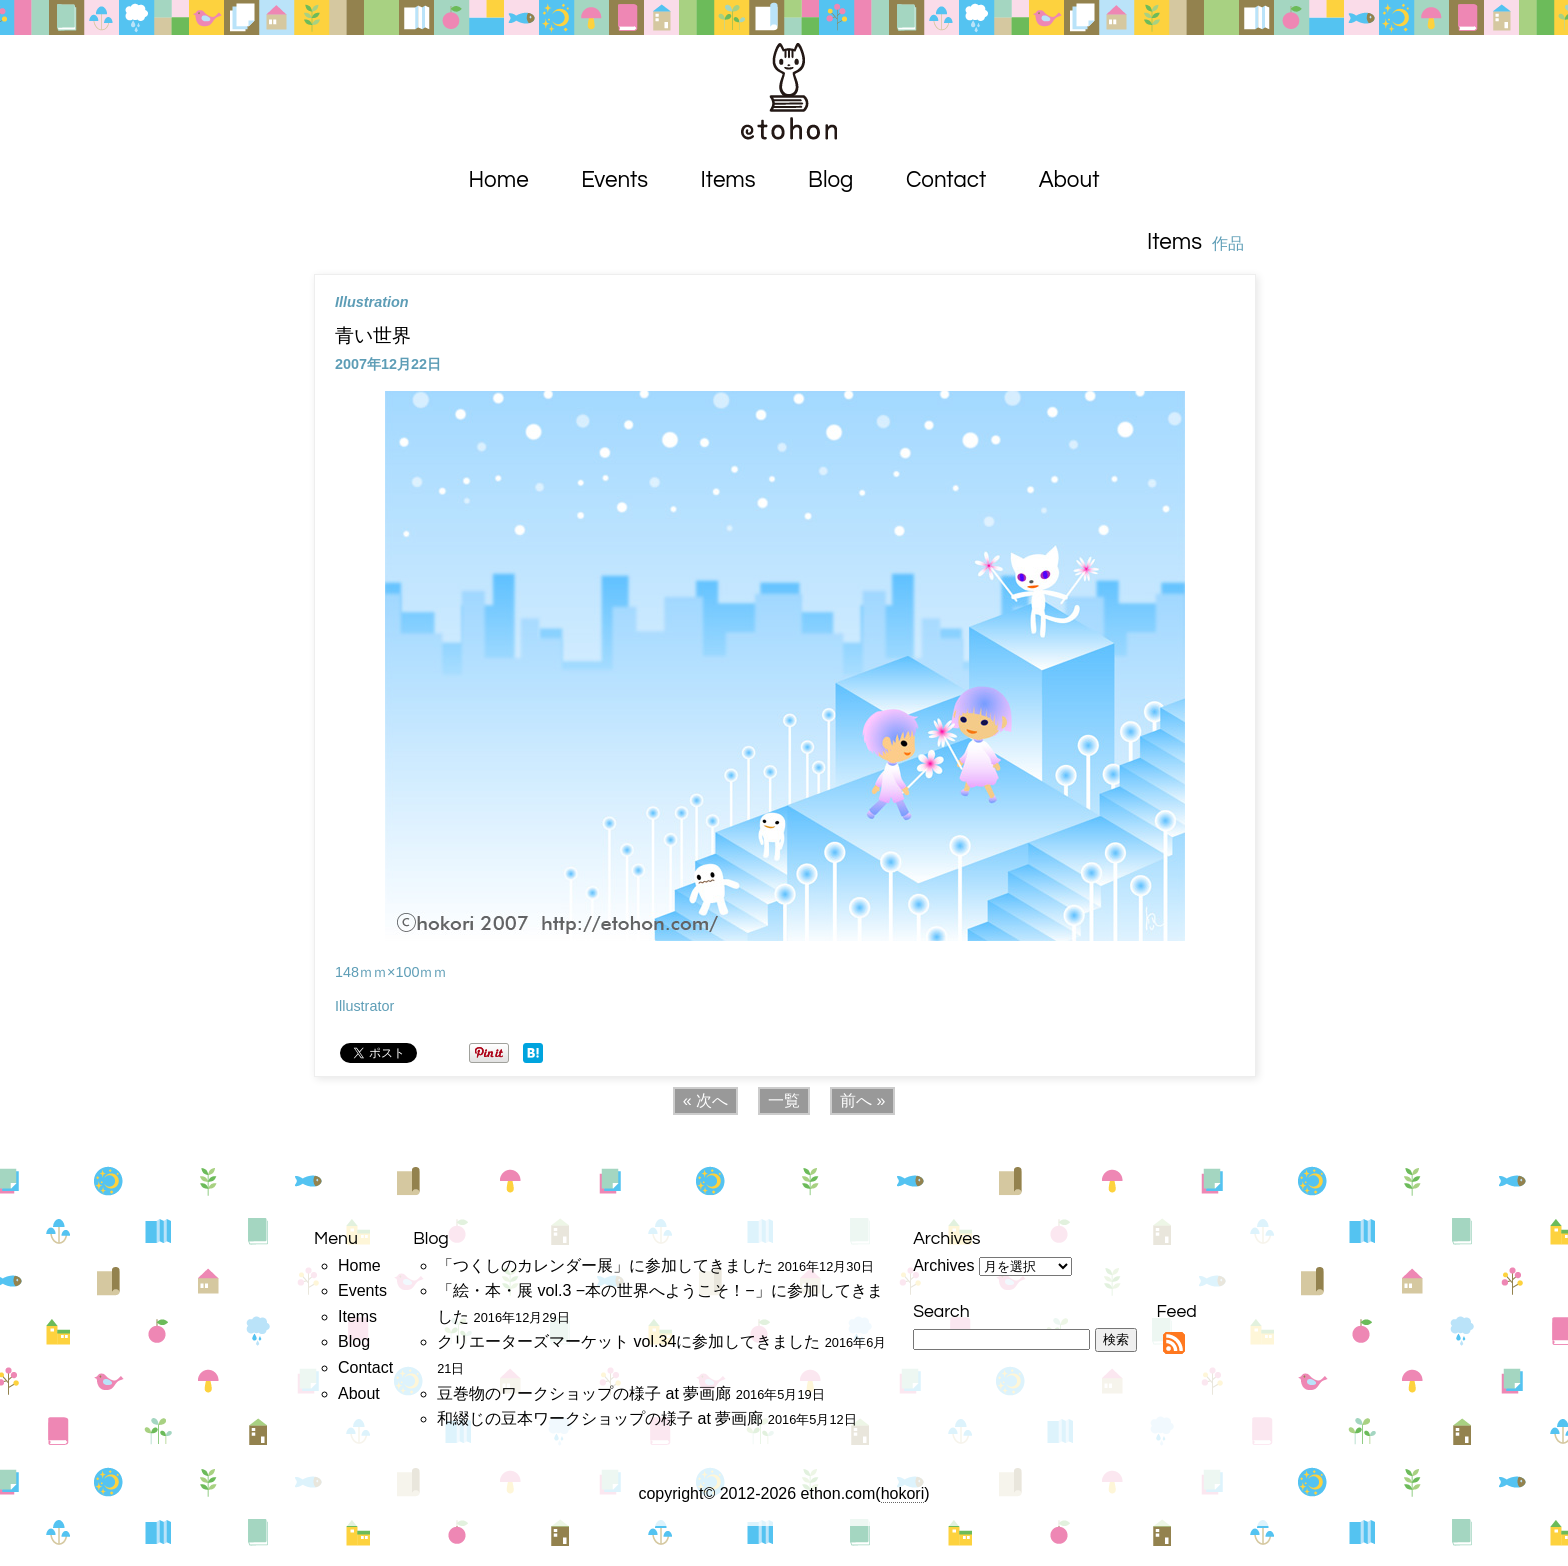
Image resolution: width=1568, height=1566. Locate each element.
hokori (903, 1493)
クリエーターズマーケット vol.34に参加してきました (628, 1341)
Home (499, 180)
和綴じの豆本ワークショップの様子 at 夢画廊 (600, 1418)
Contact (946, 180)
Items (728, 180)
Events (614, 180)
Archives (943, 1265)
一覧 (784, 1100)
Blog (830, 180)
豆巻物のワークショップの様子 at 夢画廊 (584, 1393)
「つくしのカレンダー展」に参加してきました (605, 1265)
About (1069, 180)
